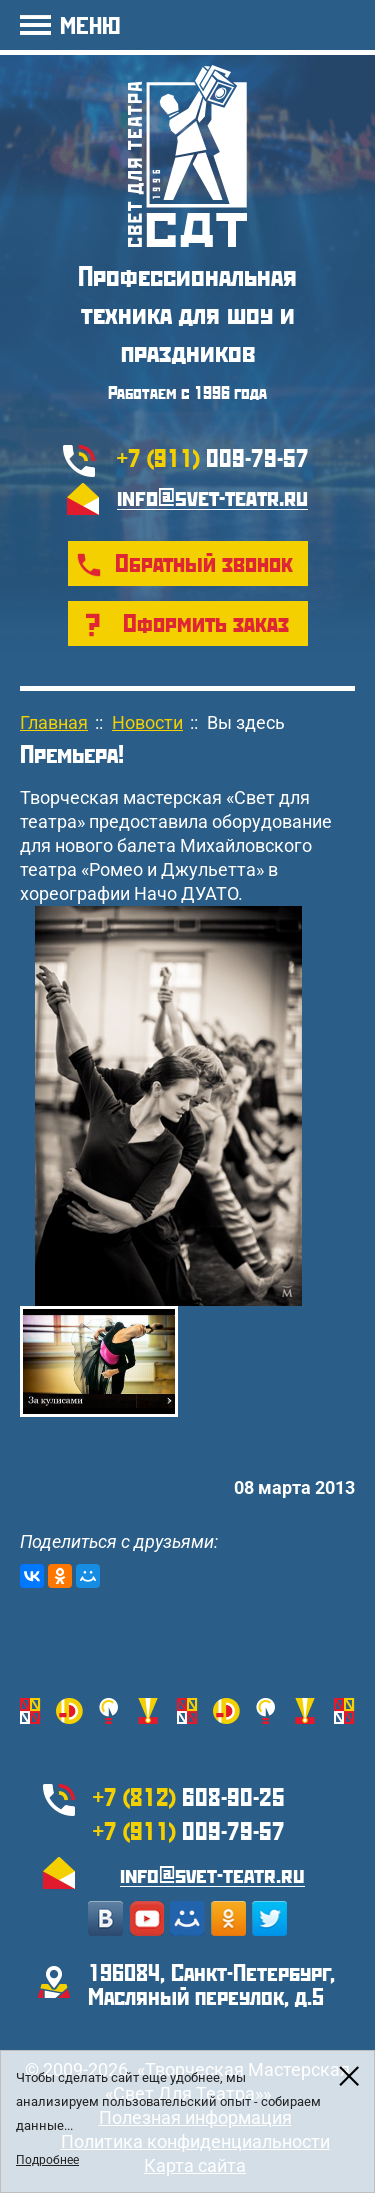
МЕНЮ (90, 24)
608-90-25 (189, 1796)
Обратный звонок (204, 562)
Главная (54, 722)
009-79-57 (213, 457)
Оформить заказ (206, 622)
